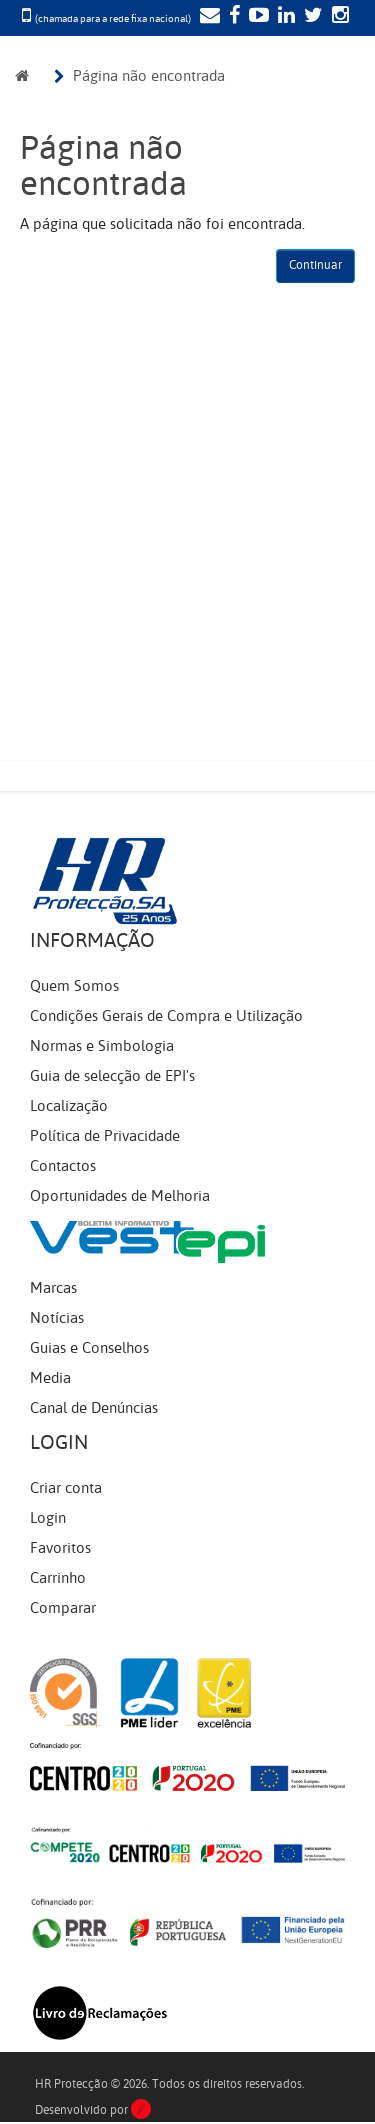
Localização (69, 1106)
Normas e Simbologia (102, 1046)
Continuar (315, 265)
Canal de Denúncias (94, 1408)
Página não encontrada (149, 76)
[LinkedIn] (284, 17)
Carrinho (58, 1578)
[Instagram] (338, 17)
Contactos (63, 1166)
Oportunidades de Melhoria (120, 1196)
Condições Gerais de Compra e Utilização (166, 1016)
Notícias (57, 1318)
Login (48, 1518)
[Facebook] (232, 17)
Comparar (63, 1608)
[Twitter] (311, 17)
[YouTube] (256, 17)
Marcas (53, 1288)
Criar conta (66, 1488)
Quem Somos (74, 986)
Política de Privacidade (105, 1136)
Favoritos (60, 1548)
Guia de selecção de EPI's (112, 1076)
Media (50, 1378)
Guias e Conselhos (89, 1348)
